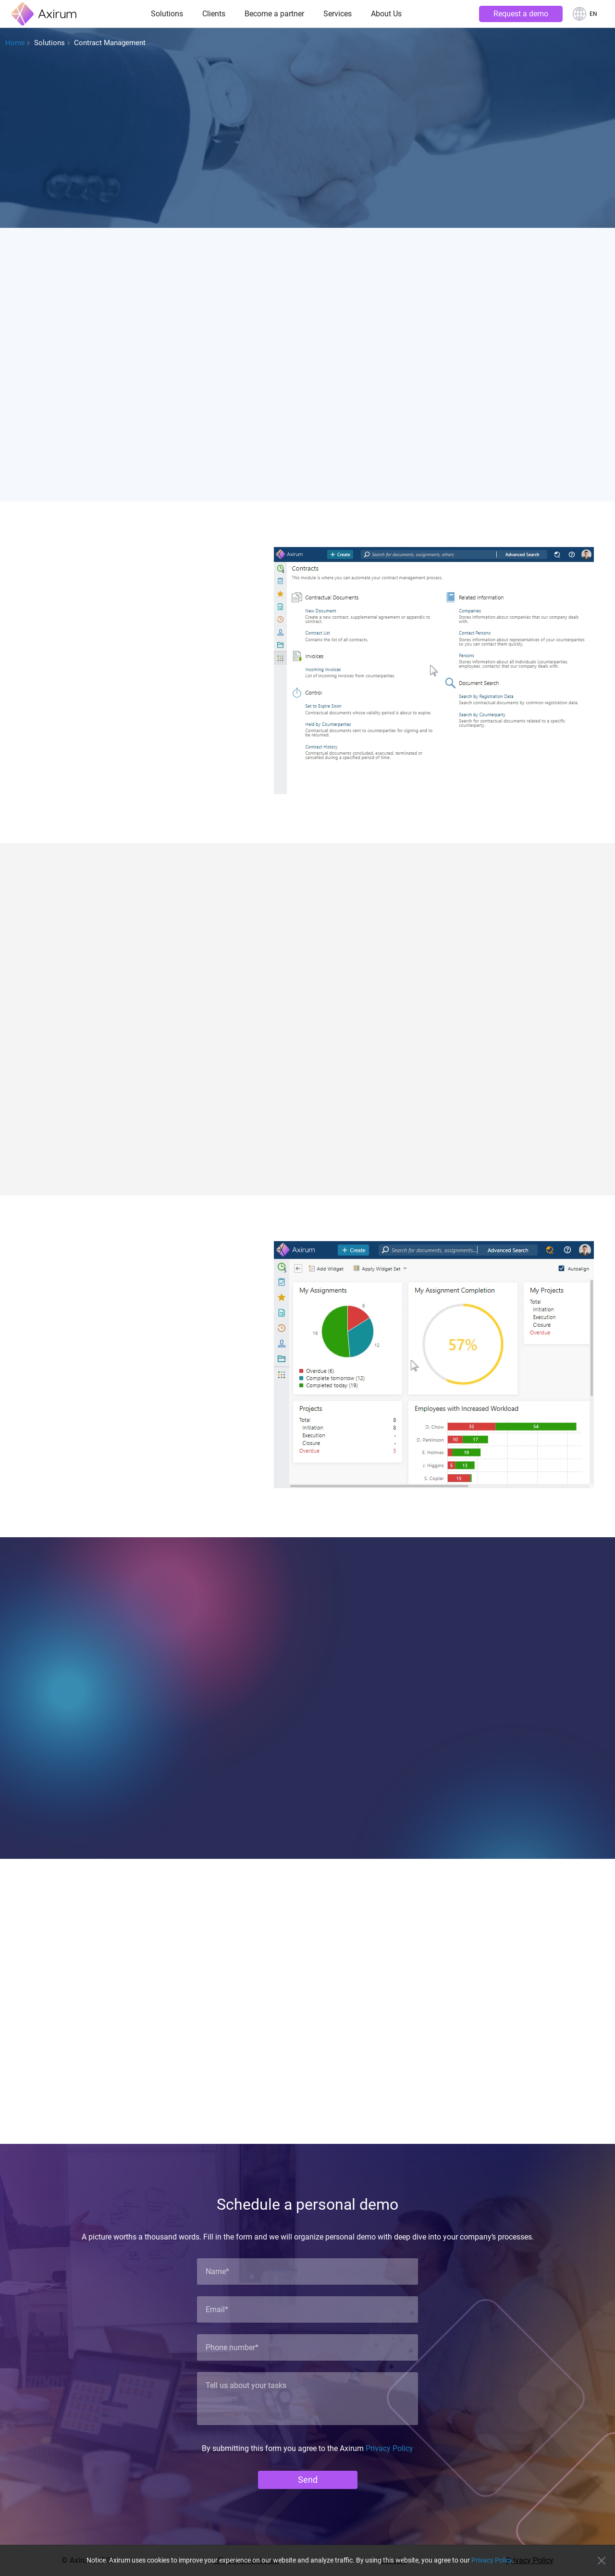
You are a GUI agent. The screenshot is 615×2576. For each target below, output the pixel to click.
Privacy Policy (389, 2448)
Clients (213, 13)
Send (308, 2480)
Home (15, 42)
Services (337, 13)
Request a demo (520, 13)
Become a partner (274, 13)
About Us (386, 13)
